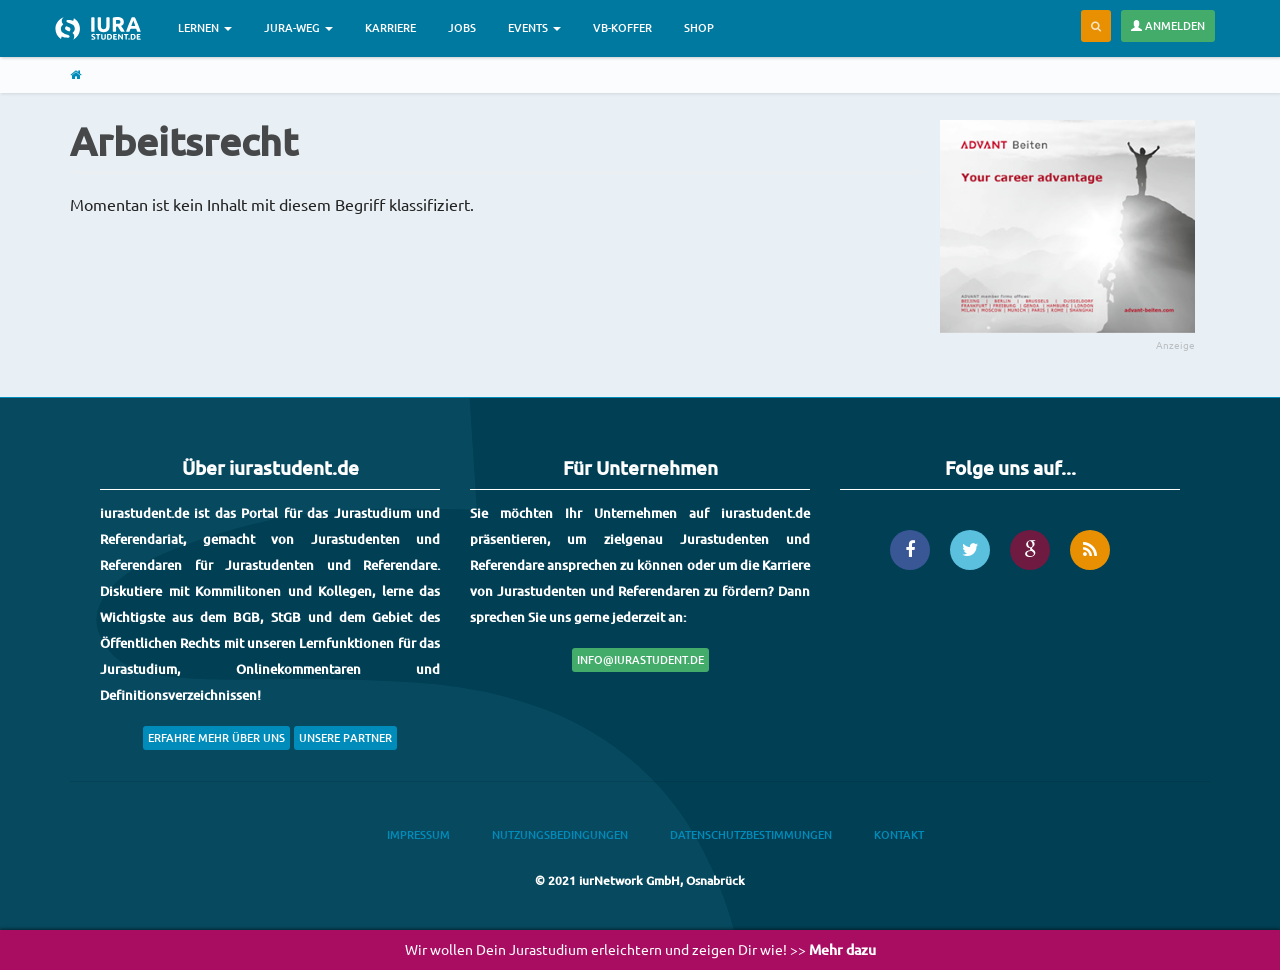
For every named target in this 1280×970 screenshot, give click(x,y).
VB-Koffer (622, 27)
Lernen (205, 27)
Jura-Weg (298, 27)
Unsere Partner (345, 737)
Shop (699, 27)
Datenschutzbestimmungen (751, 834)
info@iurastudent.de (640, 659)
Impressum (418, 834)
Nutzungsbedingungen (560, 834)
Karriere (390, 27)
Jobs (462, 27)
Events (534, 27)
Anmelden (1168, 25)
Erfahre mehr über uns (216, 737)
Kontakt (899, 834)
